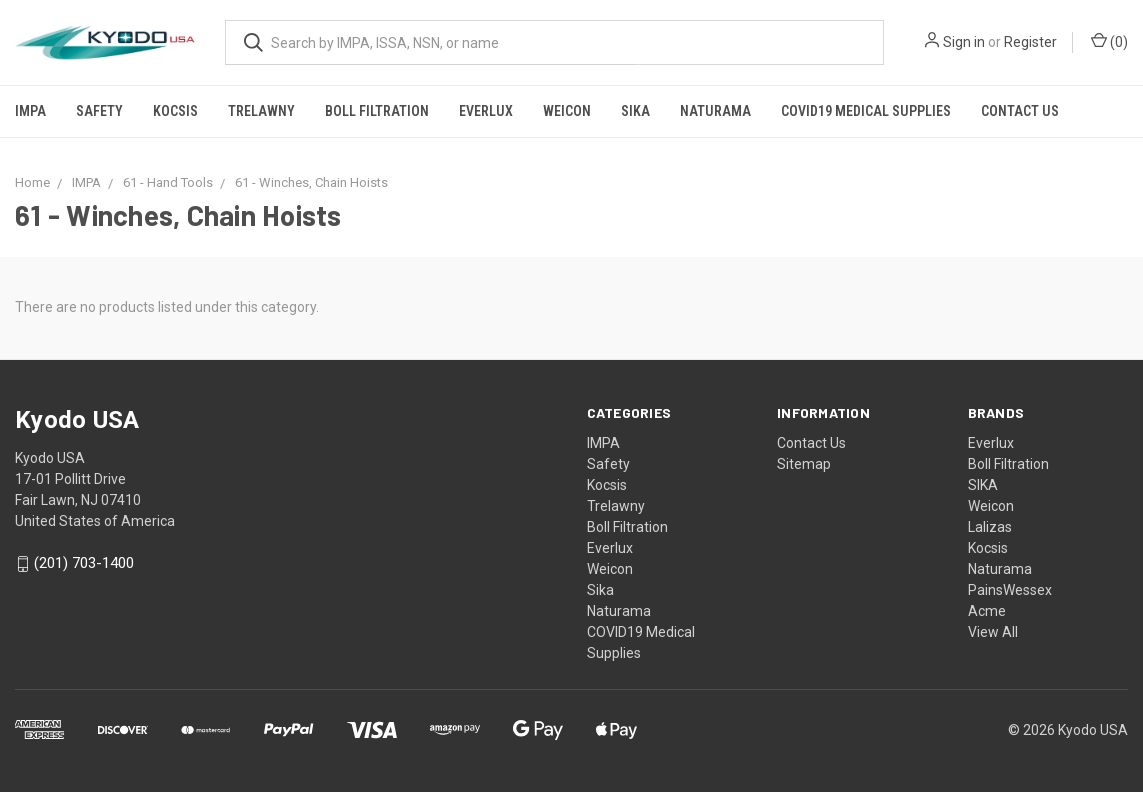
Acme (987, 611)
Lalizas (990, 527)
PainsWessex (1010, 590)
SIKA (983, 485)
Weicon (567, 111)
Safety (99, 111)
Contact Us (1020, 111)
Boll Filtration (377, 111)
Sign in (964, 42)
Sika (635, 111)
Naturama (715, 111)
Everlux (486, 111)
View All (993, 632)
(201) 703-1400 (84, 564)
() (1109, 41)
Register (1030, 42)
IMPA (30, 111)
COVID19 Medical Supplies (866, 111)
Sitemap (804, 464)
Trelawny (261, 111)
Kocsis (175, 111)
